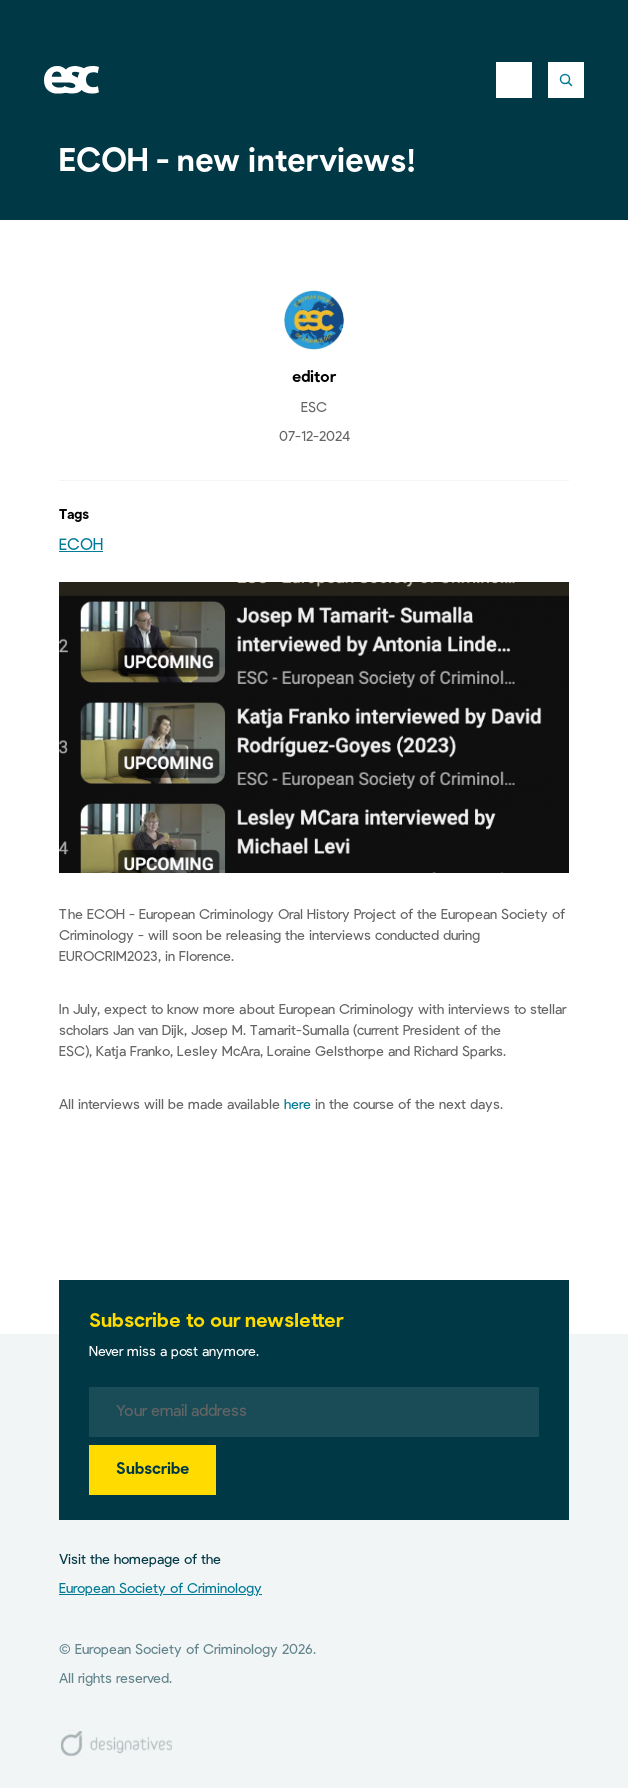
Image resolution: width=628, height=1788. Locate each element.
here (297, 1105)
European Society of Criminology (160, 1589)
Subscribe (152, 1470)
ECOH (81, 546)
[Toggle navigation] (514, 80)
